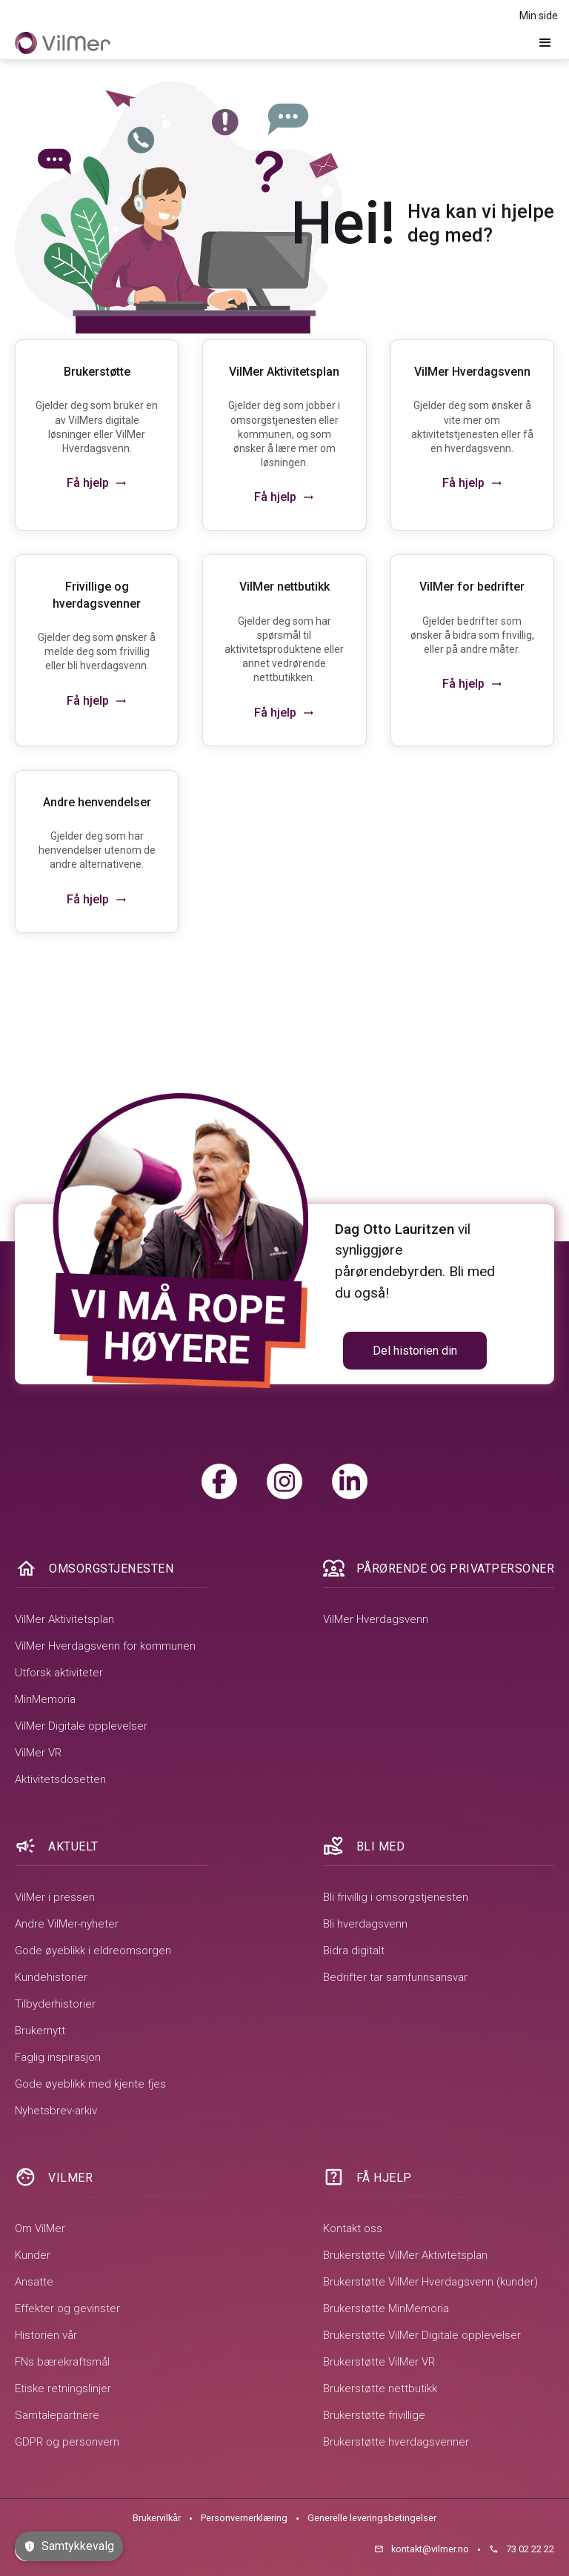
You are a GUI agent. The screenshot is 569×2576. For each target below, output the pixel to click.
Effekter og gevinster (67, 2308)
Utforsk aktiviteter (59, 1672)
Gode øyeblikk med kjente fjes (90, 2084)
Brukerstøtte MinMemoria (386, 2308)
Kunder (32, 2255)
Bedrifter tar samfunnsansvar (395, 1977)
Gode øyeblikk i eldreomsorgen (93, 1950)
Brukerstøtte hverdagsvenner (396, 2442)
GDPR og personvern (67, 2442)
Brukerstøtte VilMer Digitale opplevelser (422, 2335)
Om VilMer (40, 2228)
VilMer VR (38, 1752)
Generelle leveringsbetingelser (371, 2517)
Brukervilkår (157, 2517)
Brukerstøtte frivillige (374, 2415)
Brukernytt (40, 2030)
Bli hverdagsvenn (365, 1924)
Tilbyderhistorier (55, 2004)
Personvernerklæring (244, 2517)
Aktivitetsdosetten (60, 1779)
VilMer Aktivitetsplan (64, 1619)
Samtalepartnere (57, 2415)
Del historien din (415, 1351)
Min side (538, 15)
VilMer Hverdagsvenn (375, 1619)
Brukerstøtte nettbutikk (380, 2388)
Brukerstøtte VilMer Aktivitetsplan (405, 2255)
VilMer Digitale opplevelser (81, 1726)
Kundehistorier (51, 1977)
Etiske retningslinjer (63, 2388)
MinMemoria (45, 1699)
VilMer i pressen (55, 1897)
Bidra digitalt (354, 1950)
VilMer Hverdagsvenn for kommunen (105, 1646)
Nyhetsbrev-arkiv (56, 2110)
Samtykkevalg (69, 2546)
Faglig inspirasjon (58, 2057)
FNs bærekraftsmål (62, 2361)
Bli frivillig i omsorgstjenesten (395, 1897)
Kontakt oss (352, 2228)
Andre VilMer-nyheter (67, 1924)
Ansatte (34, 2281)
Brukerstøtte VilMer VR (379, 2361)
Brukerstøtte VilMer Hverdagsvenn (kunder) (430, 2281)
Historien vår (46, 2335)
